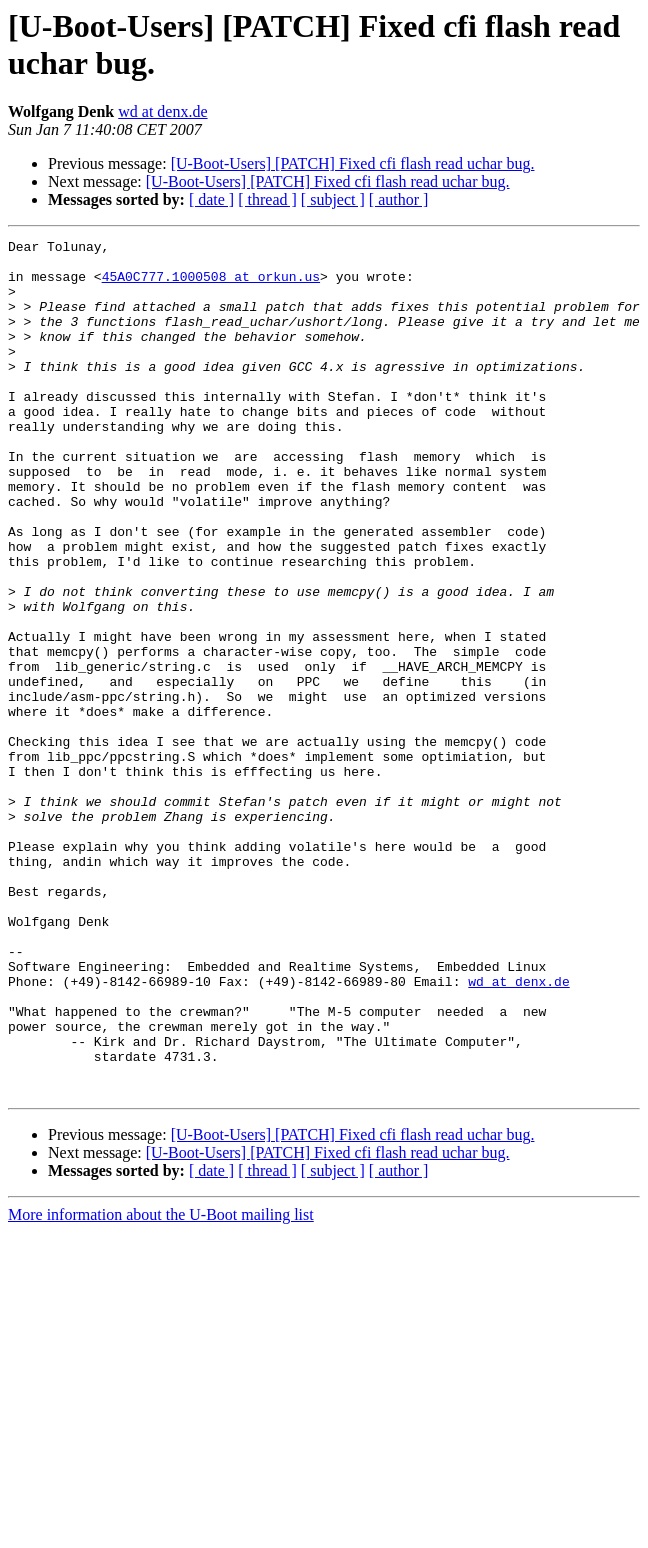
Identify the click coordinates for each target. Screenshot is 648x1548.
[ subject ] (333, 199)
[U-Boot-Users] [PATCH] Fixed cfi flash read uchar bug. (353, 163)
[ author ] (399, 199)
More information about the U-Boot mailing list (161, 1385)
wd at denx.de (162, 111)
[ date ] (211, 199)
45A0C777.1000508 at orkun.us (211, 285)
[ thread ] (267, 199)
